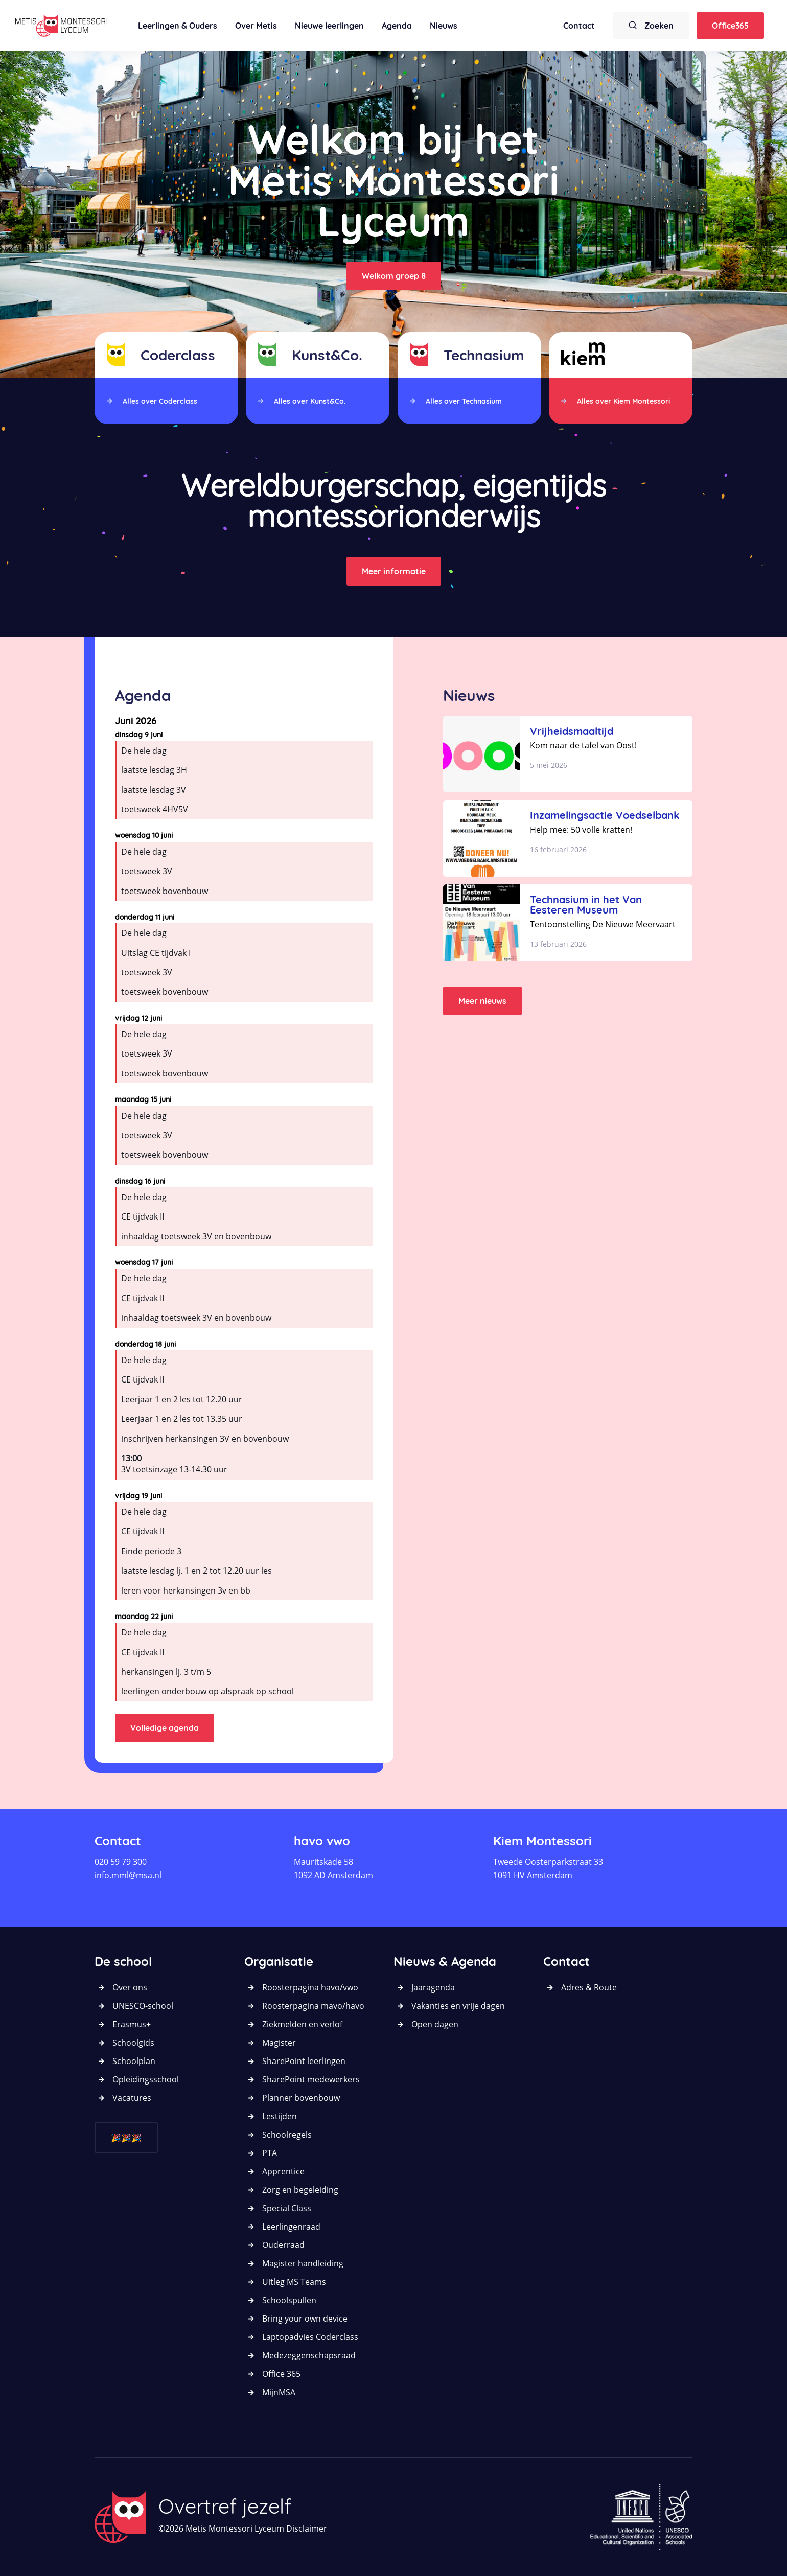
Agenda (397, 25)
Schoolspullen (289, 2300)
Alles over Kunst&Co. (309, 401)
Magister (279, 2042)
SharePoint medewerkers (311, 2079)
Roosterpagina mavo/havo (313, 2005)
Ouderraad (283, 2245)
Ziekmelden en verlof (302, 2024)
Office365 (730, 25)
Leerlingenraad (291, 2226)
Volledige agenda (164, 1728)
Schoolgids (133, 2042)
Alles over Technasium (464, 401)
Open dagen (434, 2024)
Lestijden (279, 2116)
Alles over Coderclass (160, 401)
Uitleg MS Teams (294, 2281)
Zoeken (651, 25)
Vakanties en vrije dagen (458, 2005)
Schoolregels (287, 2134)
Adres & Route (589, 1987)
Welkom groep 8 (394, 276)
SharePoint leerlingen (303, 2061)
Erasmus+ (131, 2024)
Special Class (286, 2208)
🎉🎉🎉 (126, 2138)
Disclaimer (306, 2528)
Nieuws (443, 25)
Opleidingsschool (145, 2079)
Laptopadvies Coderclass (310, 2337)
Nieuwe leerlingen (329, 25)
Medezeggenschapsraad (309, 2355)
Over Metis (256, 25)
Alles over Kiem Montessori (623, 401)
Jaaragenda (433, 1987)
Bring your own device (305, 2318)
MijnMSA (278, 2392)
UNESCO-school (142, 2005)
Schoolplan (133, 2061)
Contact (579, 25)
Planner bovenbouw (301, 2097)
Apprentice (283, 2171)
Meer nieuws (482, 1001)
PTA (269, 2153)
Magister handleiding (302, 2263)
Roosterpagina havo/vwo (310, 1987)
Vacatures (131, 2097)
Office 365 (281, 2373)
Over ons (129, 1987)
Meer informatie (394, 571)
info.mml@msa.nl (128, 1875)
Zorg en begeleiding (300, 2189)
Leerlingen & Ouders (177, 25)
